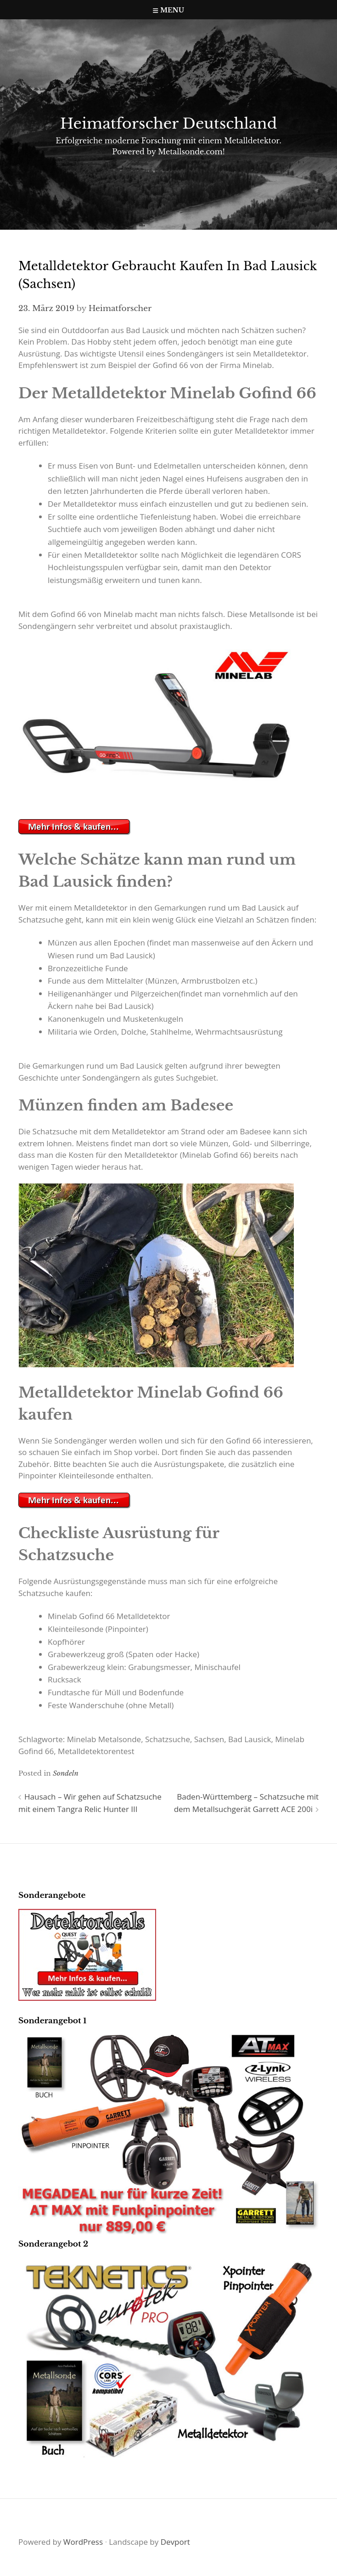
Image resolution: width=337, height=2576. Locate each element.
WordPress (83, 2541)
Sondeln (66, 1773)
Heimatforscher (120, 308)
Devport (175, 2541)
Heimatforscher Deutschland (168, 123)
